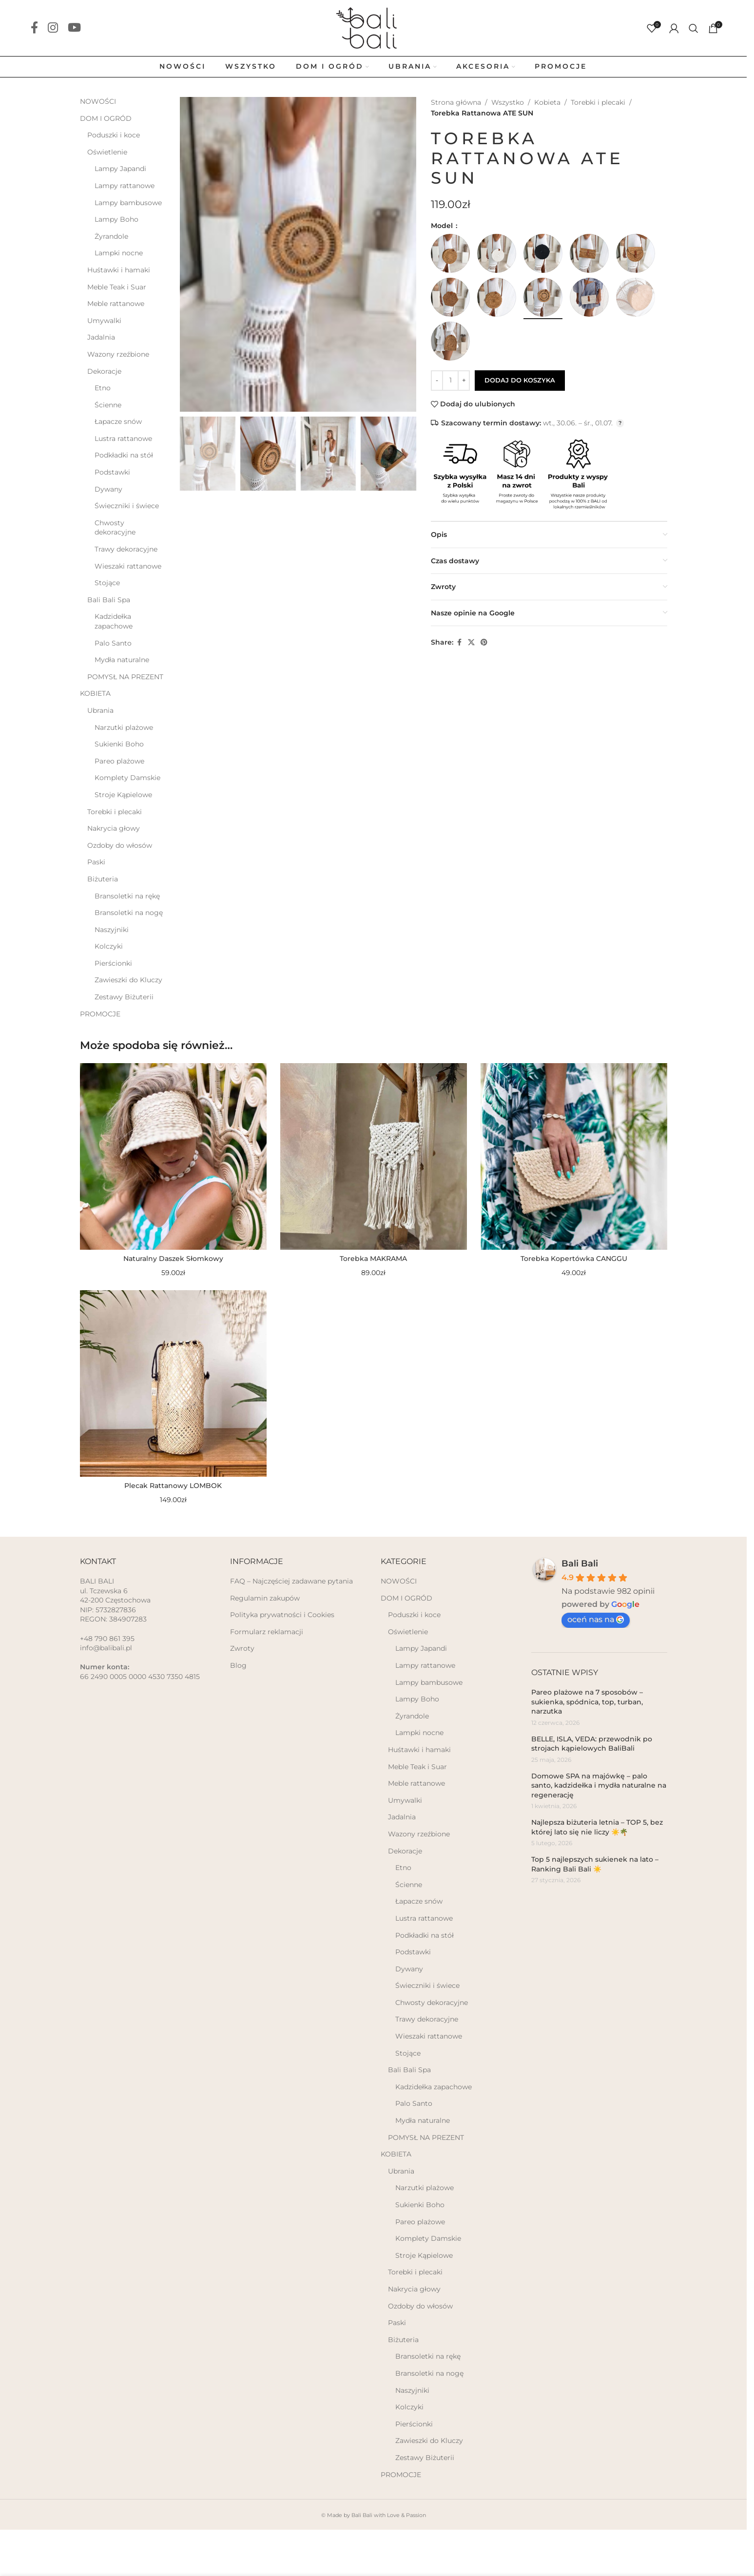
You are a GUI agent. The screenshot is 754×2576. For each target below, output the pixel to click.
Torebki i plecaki (114, 811)
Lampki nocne (119, 252)
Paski (96, 862)
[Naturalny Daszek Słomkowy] (173, 1156)
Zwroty (242, 1648)
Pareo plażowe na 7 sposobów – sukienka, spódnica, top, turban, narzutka (587, 1702)
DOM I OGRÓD (106, 118)
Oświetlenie (107, 152)
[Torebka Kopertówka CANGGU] (574, 1156)
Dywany (108, 489)
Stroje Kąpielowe (123, 794)
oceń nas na (595, 1619)
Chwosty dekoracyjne (115, 527)
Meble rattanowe (115, 303)
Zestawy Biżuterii (124, 996)
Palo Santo (113, 643)
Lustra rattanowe (123, 438)
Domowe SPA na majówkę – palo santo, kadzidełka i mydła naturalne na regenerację (598, 1785)
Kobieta (547, 102)
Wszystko (507, 102)
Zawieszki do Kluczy (128, 979)
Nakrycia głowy (113, 828)
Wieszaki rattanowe (128, 566)
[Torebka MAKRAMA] (373, 1156)
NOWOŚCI (98, 101)
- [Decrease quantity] (437, 380)
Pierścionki (113, 963)
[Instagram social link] (53, 28)
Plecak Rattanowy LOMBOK (173, 1485)
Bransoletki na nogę (129, 912)
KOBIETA (95, 693)
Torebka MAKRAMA (373, 1258)
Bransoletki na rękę (127, 896)
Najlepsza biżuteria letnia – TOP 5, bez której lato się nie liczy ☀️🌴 (597, 1827)
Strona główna (456, 102)
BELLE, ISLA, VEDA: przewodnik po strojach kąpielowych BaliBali (591, 1744)
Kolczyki (109, 946)
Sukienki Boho (119, 744)
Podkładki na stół (124, 455)
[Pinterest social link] (484, 642)
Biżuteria (102, 879)
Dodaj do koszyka (519, 380)
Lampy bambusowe (128, 202)
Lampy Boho (116, 219)
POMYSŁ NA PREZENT (125, 676)
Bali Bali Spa (108, 599)
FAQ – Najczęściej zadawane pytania (291, 1581)
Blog (238, 1665)
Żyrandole (111, 236)
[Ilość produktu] (450, 380)
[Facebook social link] (34, 28)
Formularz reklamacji (266, 1631)
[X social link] (471, 642)
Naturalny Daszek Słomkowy (173, 1258)
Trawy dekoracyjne (126, 549)
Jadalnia (101, 337)
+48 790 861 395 (107, 1638)
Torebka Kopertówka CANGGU (574, 1258)
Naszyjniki (112, 929)
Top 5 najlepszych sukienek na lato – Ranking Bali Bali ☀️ (594, 1864)
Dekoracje (104, 371)
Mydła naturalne (122, 659)
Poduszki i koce (113, 135)
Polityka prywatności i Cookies (282, 1614)
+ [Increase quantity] (463, 380)
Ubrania (100, 710)
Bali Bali (579, 1563)
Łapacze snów (118, 421)
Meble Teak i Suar (116, 287)
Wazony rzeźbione (118, 354)
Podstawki (112, 472)
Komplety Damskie (127, 777)
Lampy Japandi (120, 168)
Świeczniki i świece (127, 505)
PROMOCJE (100, 1014)
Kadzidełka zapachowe (114, 621)
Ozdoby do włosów (119, 845)
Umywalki (104, 320)
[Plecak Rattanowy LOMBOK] (173, 1383)
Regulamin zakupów (265, 1598)
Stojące (107, 582)
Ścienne (108, 405)
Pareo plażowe (119, 761)
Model (443, 225)
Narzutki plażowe (124, 727)
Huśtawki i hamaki (118, 270)
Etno (103, 387)
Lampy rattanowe (125, 185)
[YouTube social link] (74, 28)
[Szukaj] (693, 28)
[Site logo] (373, 27)
